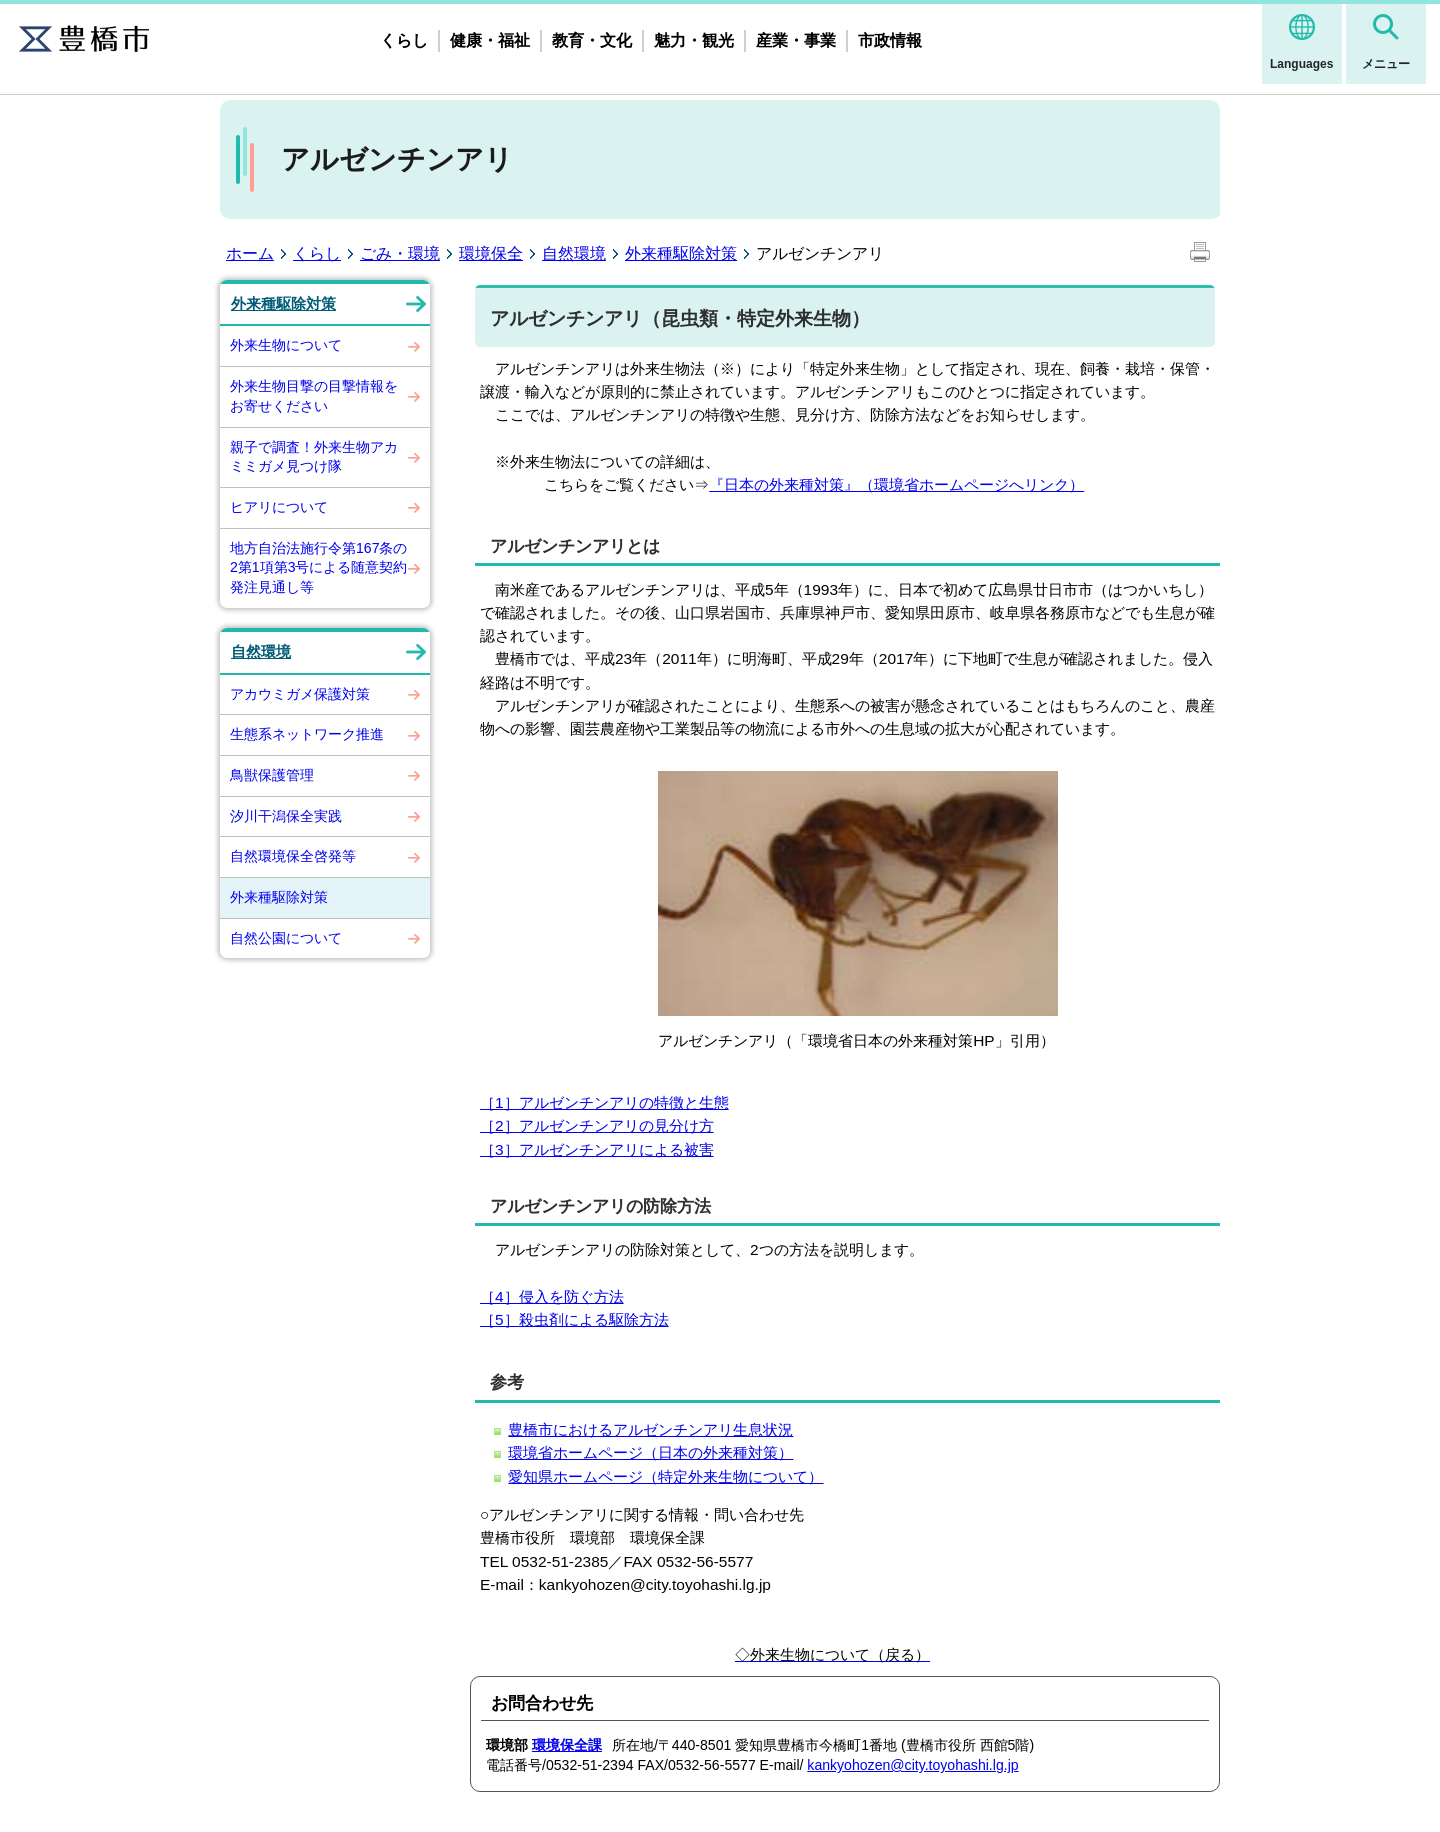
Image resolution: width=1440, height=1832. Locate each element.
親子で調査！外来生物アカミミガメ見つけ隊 (314, 457)
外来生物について (286, 345)
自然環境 (574, 253)
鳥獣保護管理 (272, 775)
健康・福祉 (490, 40)
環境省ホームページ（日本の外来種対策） (650, 1452)
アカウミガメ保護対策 (300, 694)
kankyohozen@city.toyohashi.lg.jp (912, 1765)
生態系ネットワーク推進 (307, 734)
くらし (404, 40)
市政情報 (890, 40)
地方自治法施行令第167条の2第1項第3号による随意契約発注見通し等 (319, 567)
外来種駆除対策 (681, 253)
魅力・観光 (694, 40)
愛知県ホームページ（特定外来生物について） (665, 1476)
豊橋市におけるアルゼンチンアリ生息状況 (650, 1429)
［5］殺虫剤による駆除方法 (574, 1319)
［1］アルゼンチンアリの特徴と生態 (604, 1102)
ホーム (250, 253)
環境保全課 (567, 1745)
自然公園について (286, 938)
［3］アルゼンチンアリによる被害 (597, 1149)
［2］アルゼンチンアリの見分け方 (597, 1125)
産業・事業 (796, 40)
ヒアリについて (279, 507)
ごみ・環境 (400, 253)
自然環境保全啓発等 (293, 856)
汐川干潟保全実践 (286, 816)
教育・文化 (592, 40)
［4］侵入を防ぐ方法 (552, 1296)
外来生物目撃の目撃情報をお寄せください (314, 396)
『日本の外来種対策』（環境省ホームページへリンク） (896, 484)
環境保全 (491, 253)
